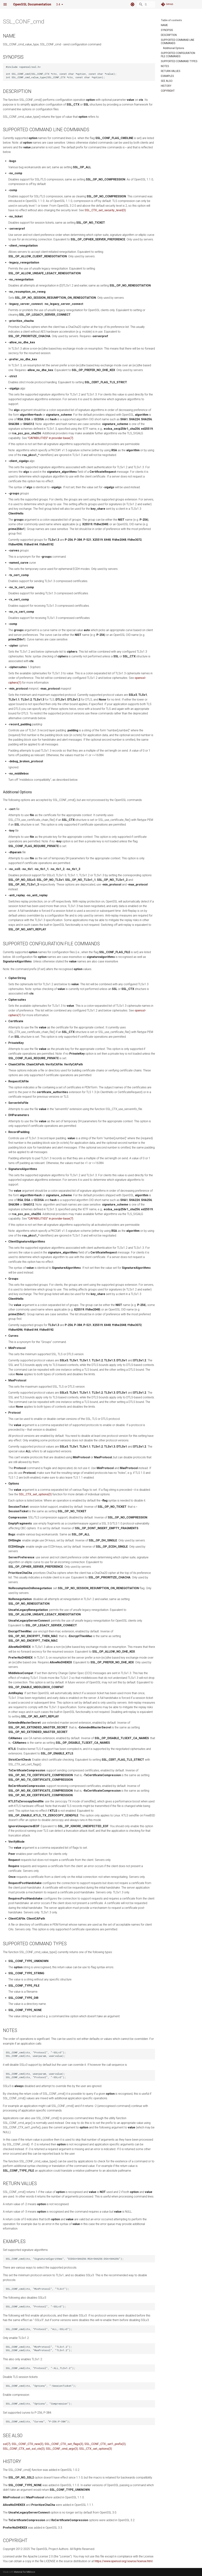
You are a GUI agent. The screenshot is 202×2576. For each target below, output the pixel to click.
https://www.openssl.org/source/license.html (124, 2561)
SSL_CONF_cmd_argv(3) (62, 2448)
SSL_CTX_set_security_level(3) (105, 210)
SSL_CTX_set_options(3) (35, 1494)
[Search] (133, 4)
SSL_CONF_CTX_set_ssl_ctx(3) (24, 2448)
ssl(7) (6, 2444)
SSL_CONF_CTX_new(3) (27, 2444)
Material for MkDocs (24, 2572)
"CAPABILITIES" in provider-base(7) (50, 438)
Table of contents (171, 20)
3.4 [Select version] (58, 4)
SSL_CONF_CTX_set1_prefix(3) (105, 2444)
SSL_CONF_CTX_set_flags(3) (64, 2444)
